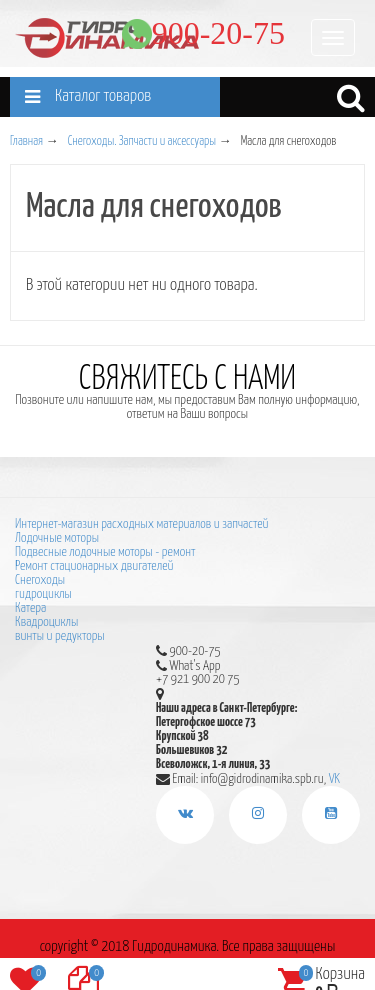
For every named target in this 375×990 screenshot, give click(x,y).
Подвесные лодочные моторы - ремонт (105, 552)
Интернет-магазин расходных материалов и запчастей (141, 524)
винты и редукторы (60, 636)
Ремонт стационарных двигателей (94, 566)
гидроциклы (43, 594)
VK (334, 778)
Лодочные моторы (57, 538)
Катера (30, 608)
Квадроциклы (46, 622)
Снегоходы (40, 580)
